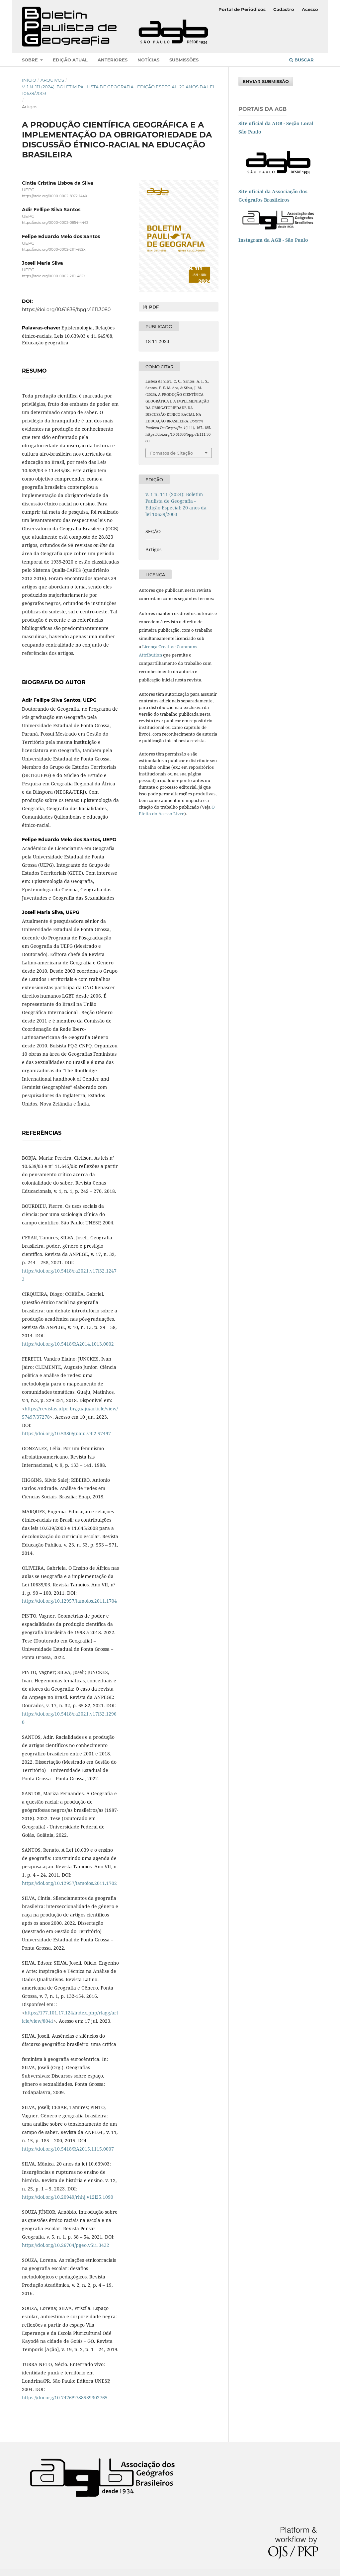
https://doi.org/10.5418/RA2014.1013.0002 (68, 1344)
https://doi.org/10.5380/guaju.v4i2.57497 (66, 1433)
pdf (153, 307)
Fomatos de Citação (171, 453)
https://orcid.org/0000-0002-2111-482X (54, 249)
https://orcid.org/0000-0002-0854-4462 (55, 223)
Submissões (184, 59)
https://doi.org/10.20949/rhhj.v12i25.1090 (67, 2197)
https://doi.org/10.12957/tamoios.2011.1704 (69, 1601)
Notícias (148, 59)
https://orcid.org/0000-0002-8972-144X (54, 196)
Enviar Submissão (266, 81)
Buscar (301, 59)
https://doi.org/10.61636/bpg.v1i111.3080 (66, 309)
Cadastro (283, 9)
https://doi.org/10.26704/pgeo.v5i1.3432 (65, 2245)
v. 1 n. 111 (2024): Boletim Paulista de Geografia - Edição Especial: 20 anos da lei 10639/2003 (118, 90)
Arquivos (52, 80)
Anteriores (113, 59)
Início (29, 80)
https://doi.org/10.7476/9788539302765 (65, 2397)
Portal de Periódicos (242, 9)
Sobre (30, 59)
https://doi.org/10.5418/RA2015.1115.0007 (68, 2149)
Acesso (310, 9)
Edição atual (70, 59)
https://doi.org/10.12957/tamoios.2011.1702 (69, 1883)
